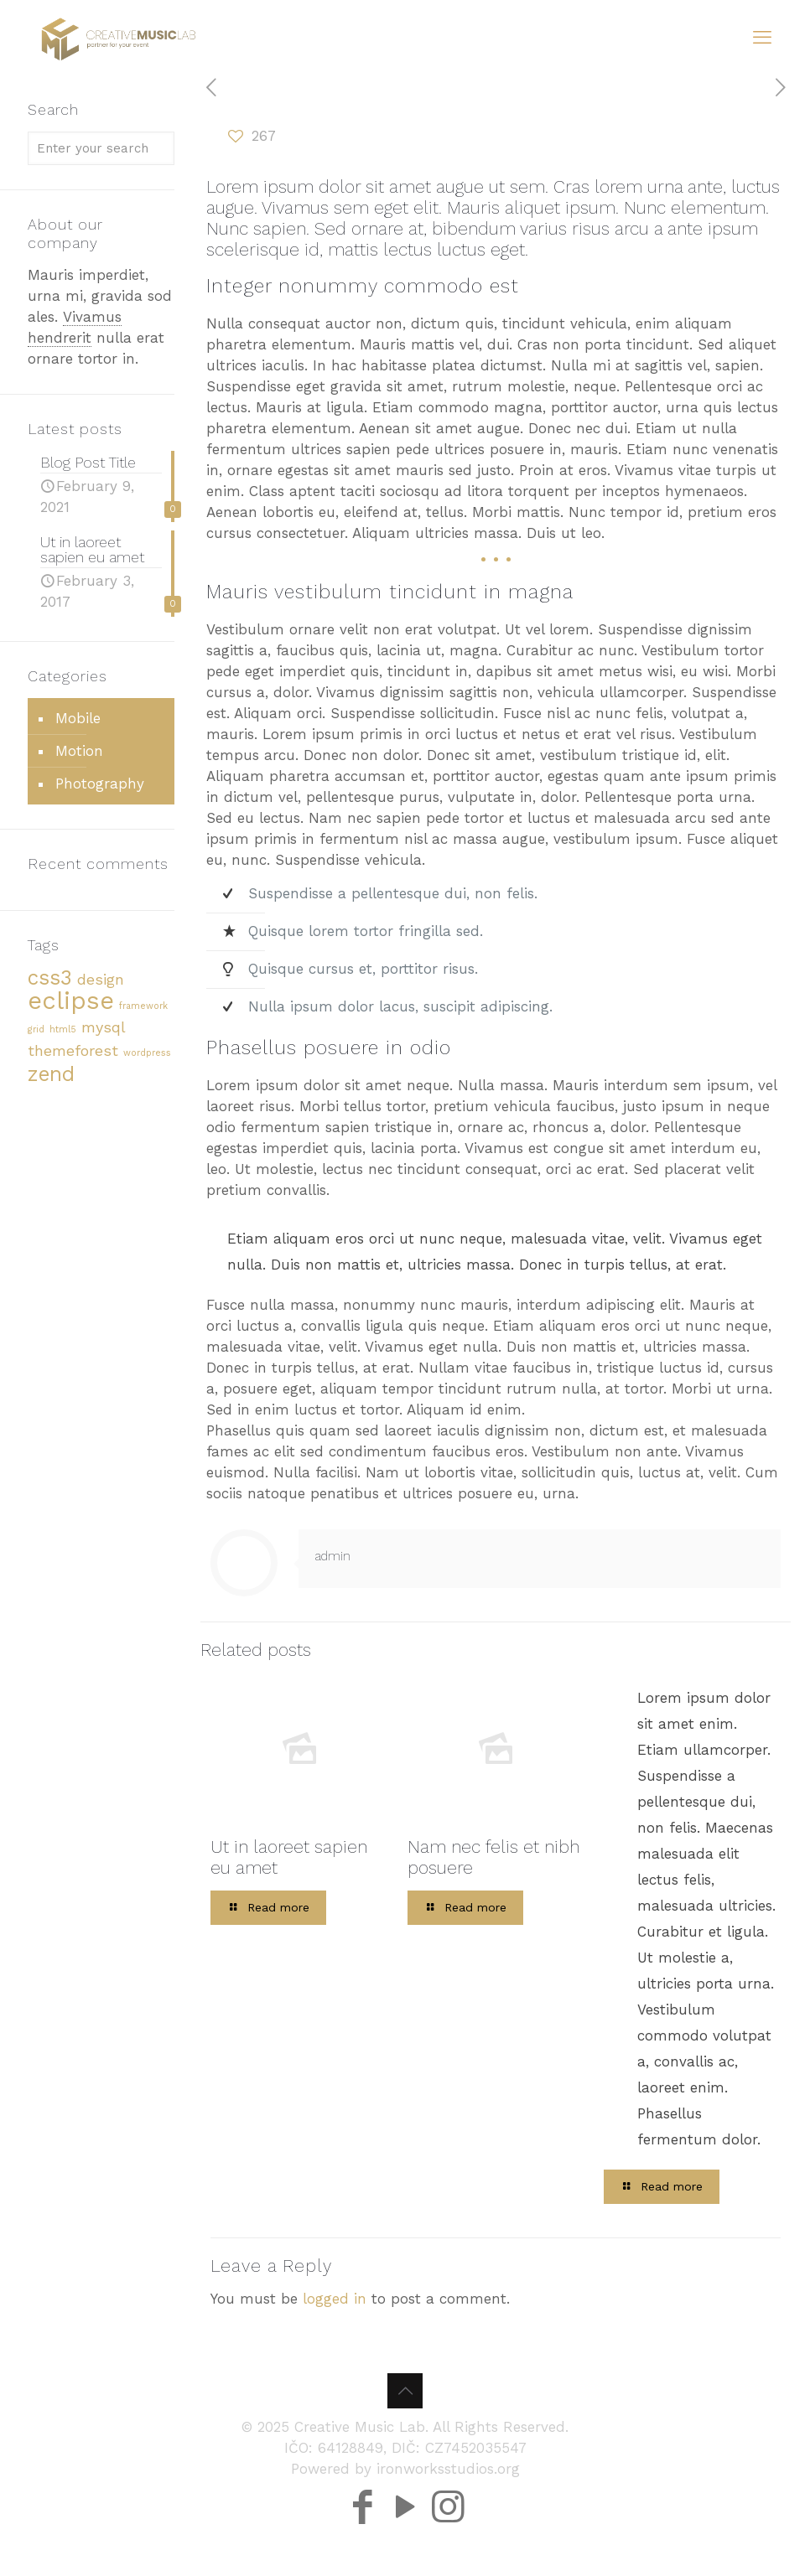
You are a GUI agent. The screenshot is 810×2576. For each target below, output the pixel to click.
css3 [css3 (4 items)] (50, 977)
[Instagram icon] (448, 2484)
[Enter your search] (101, 148)
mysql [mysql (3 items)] (103, 1027)
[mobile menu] (762, 37)
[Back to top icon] (405, 2390)
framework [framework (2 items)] (143, 1006)
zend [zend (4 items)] (51, 1074)
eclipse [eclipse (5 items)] (71, 1000)
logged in (334, 2298)
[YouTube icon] (405, 2484)
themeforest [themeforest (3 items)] (73, 1050)
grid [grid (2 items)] (36, 1029)
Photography (99, 783)
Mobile (78, 718)
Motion (79, 750)
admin (332, 1556)
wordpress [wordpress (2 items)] (147, 1052)
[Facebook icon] (363, 2484)
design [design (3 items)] (100, 979)
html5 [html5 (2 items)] (62, 1029)
